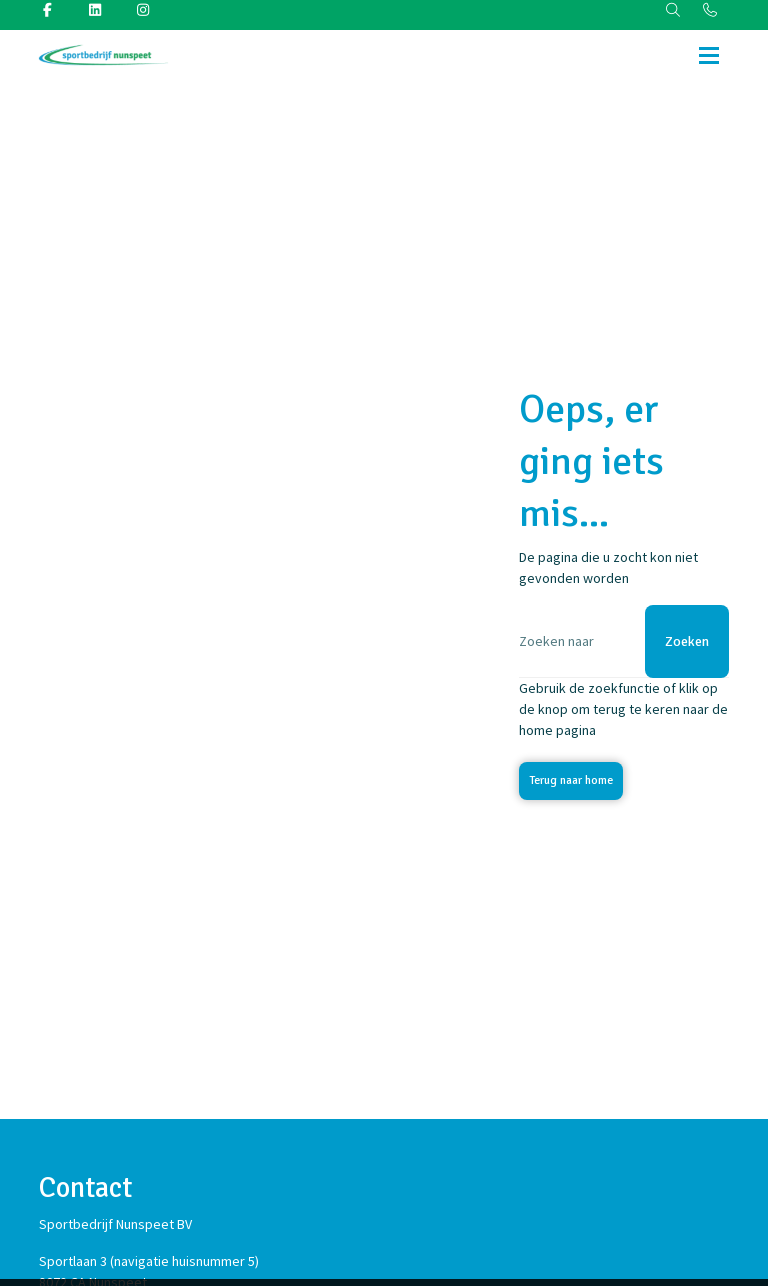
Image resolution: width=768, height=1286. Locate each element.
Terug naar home (571, 780)
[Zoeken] (624, 641)
